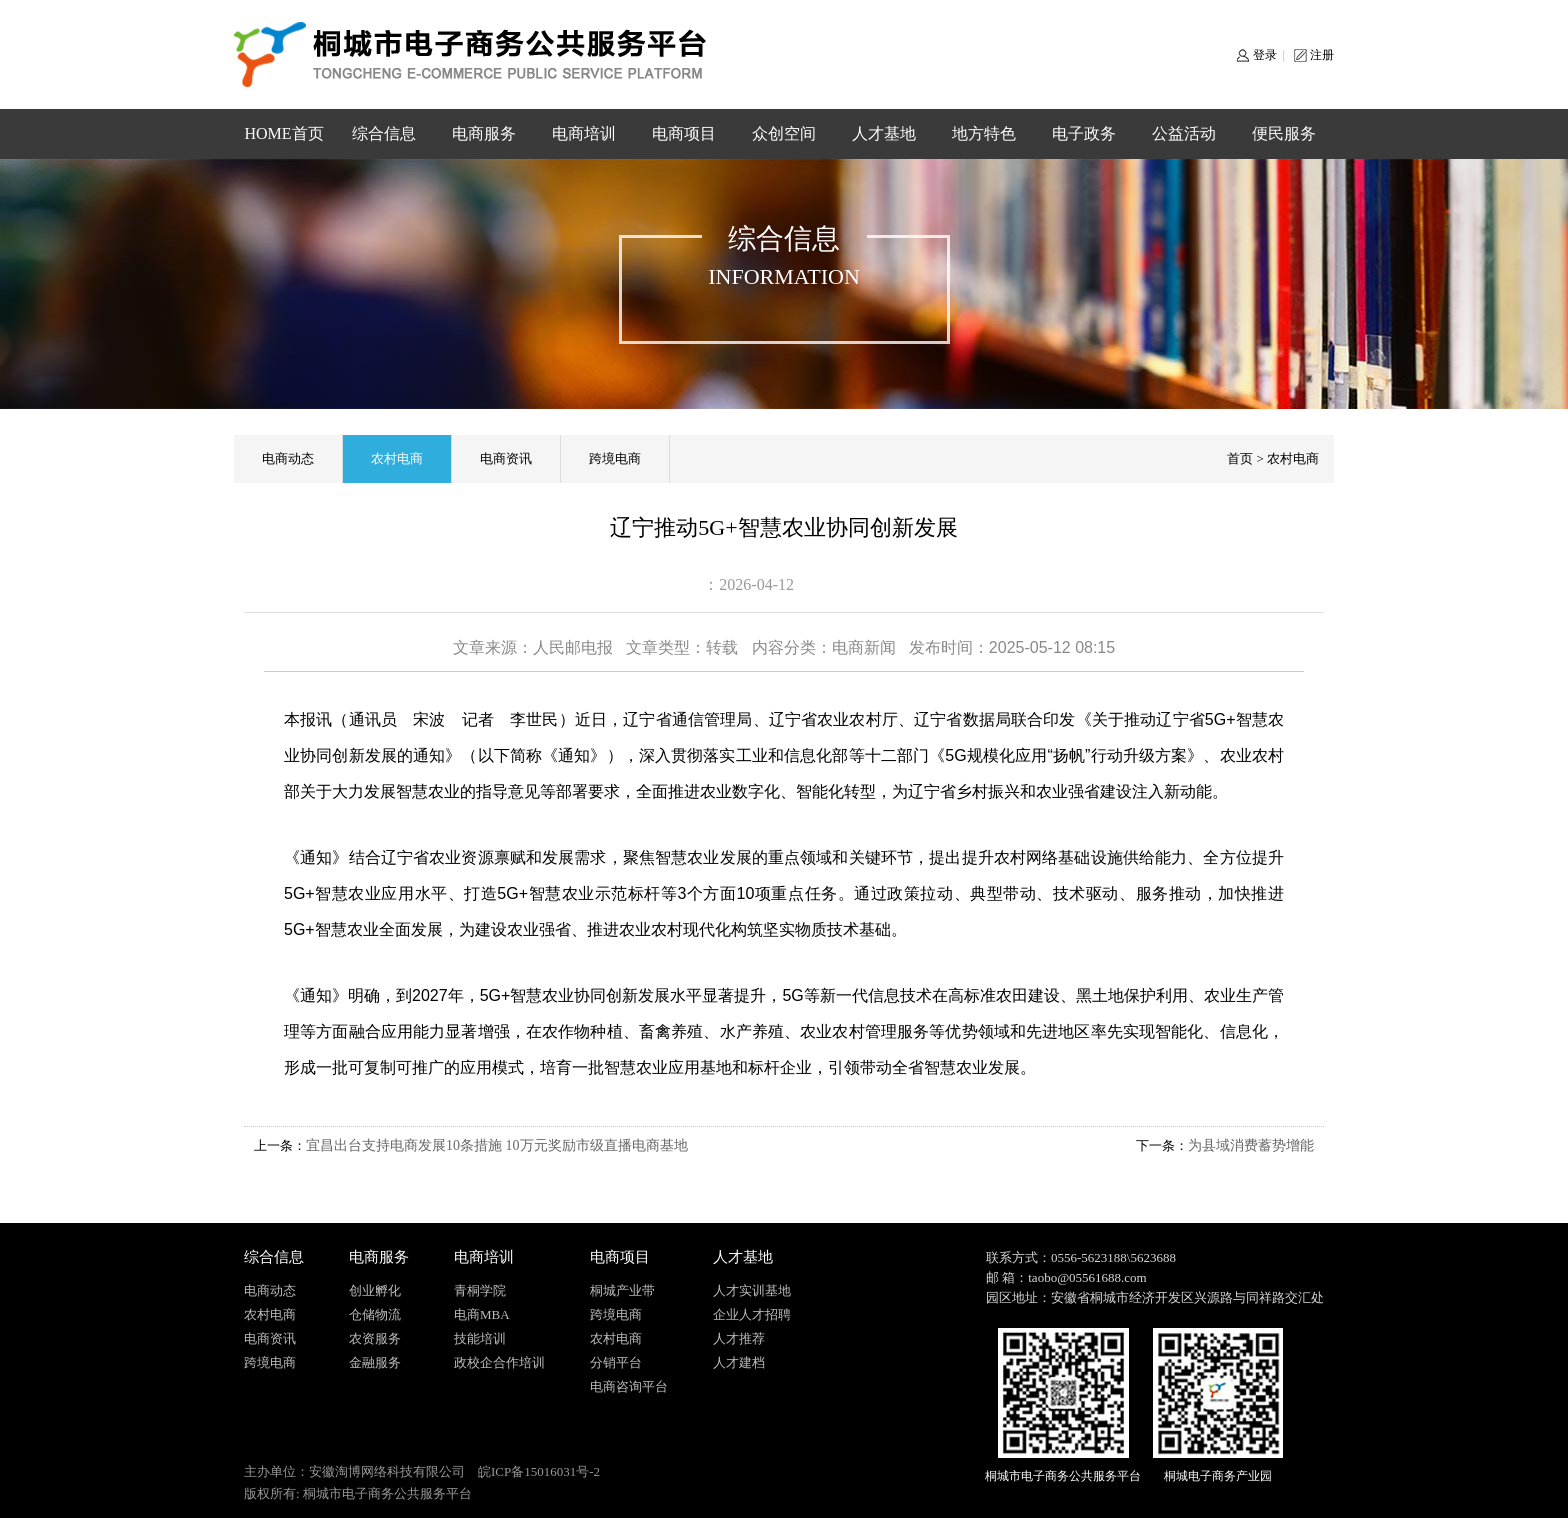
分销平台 (616, 1362)
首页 (1240, 458)
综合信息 (384, 133)
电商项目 (684, 133)
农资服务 (375, 1338)
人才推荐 (739, 1338)
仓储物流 (375, 1314)
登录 (1265, 55)
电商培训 (584, 133)
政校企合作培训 (499, 1362)
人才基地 (884, 133)
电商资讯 (506, 458)
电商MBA (482, 1314)
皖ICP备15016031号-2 (539, 1471)
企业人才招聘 (752, 1314)
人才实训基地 (752, 1290)
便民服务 (1284, 133)
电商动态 (288, 458)
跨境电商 (615, 458)
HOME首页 (283, 133)
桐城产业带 (622, 1290)
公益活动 (1184, 133)
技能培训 (480, 1338)
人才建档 (739, 1362)
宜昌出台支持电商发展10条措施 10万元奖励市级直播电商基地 (497, 1145)
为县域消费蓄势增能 (1251, 1145)
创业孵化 (375, 1290)
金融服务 (375, 1362)
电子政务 (1084, 133)
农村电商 (397, 458)
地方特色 (984, 133)
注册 (1322, 55)
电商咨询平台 (629, 1386)
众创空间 (784, 133)
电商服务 (484, 133)
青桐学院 (480, 1290)
